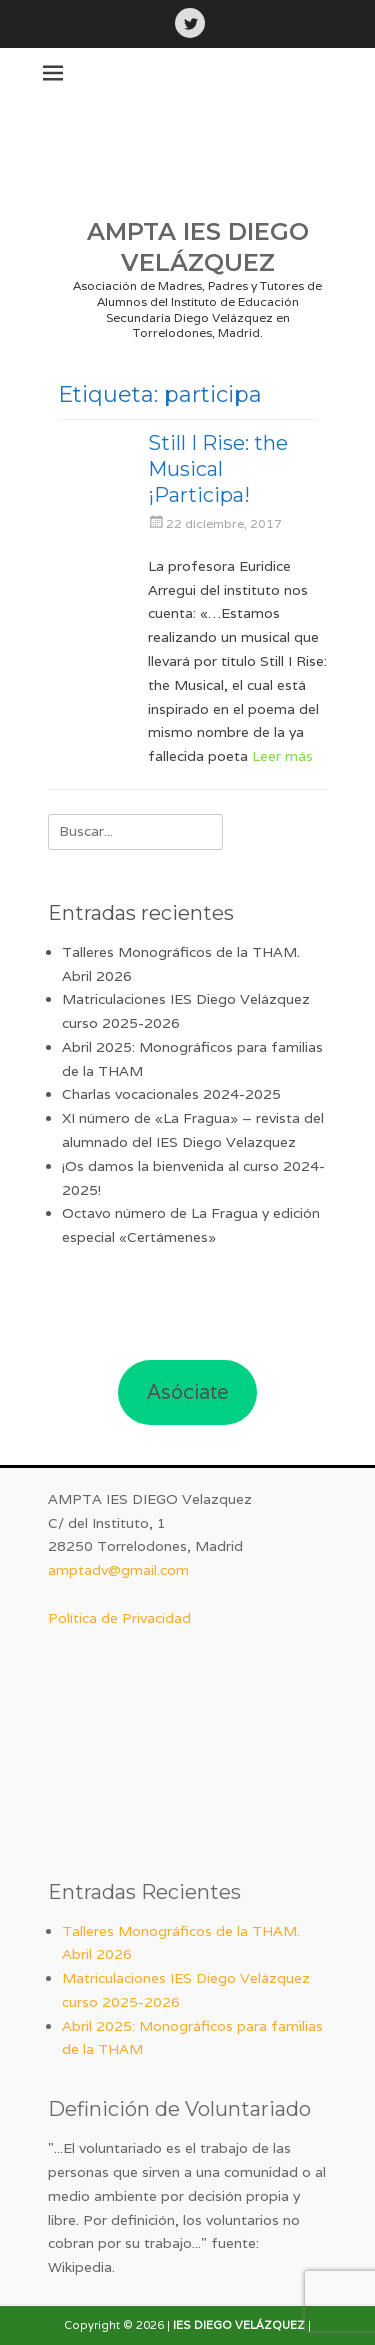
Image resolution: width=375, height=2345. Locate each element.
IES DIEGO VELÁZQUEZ (239, 2325)
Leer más (282, 756)
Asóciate (188, 1392)
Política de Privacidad (119, 1618)
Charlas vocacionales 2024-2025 (171, 1094)
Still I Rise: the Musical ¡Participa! (218, 469)
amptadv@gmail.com (118, 1570)
